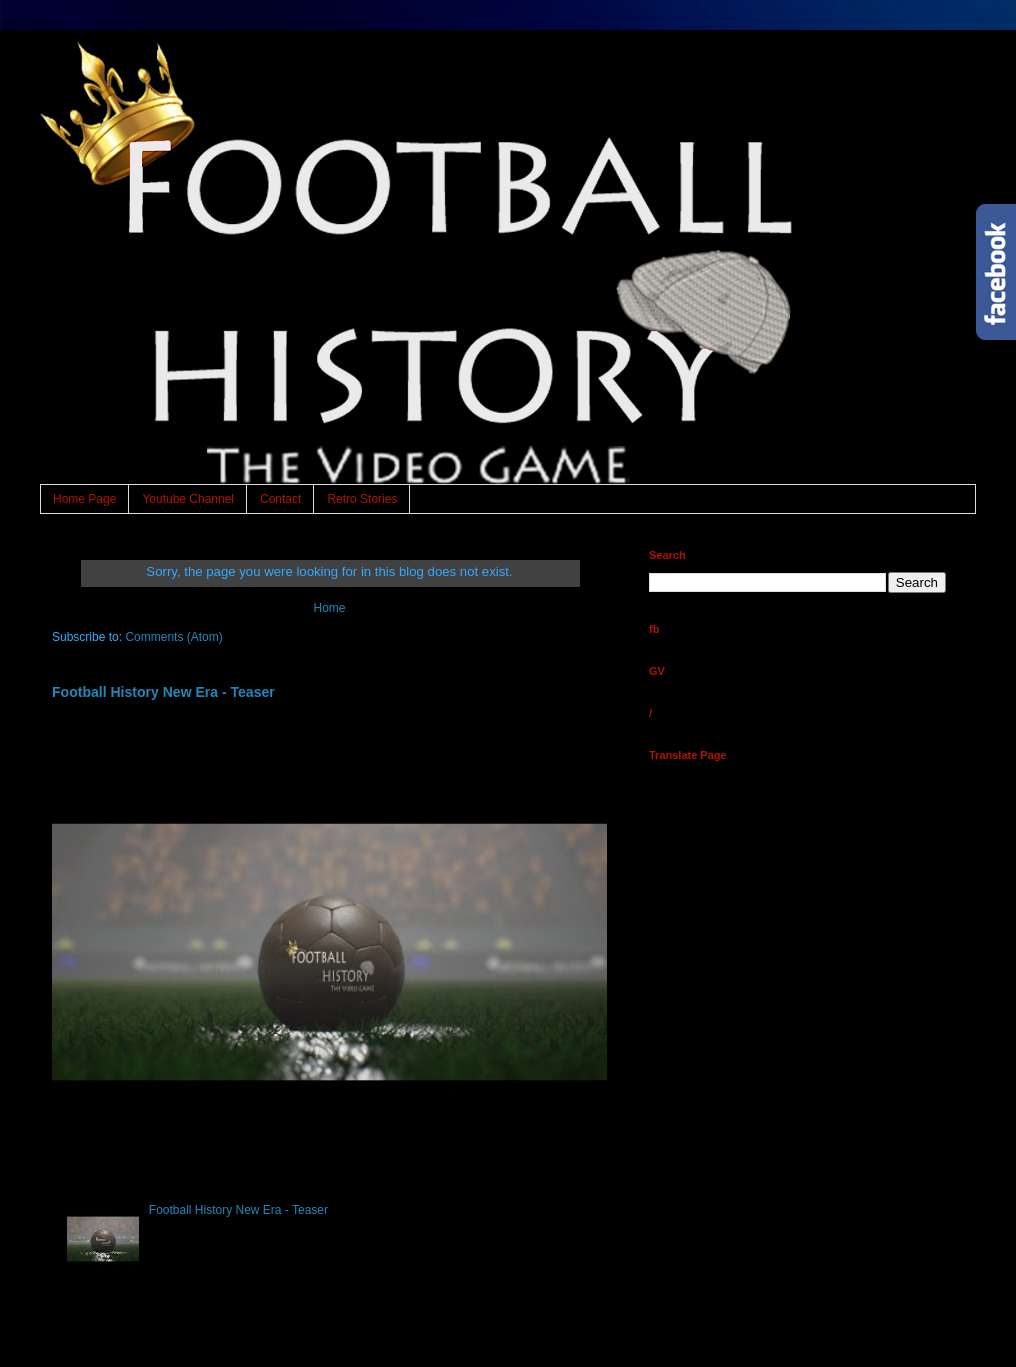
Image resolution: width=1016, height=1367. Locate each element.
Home (329, 608)
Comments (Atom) (173, 637)
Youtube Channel (188, 499)
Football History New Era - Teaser (163, 692)
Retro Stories (362, 499)
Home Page (84, 499)
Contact (280, 499)
